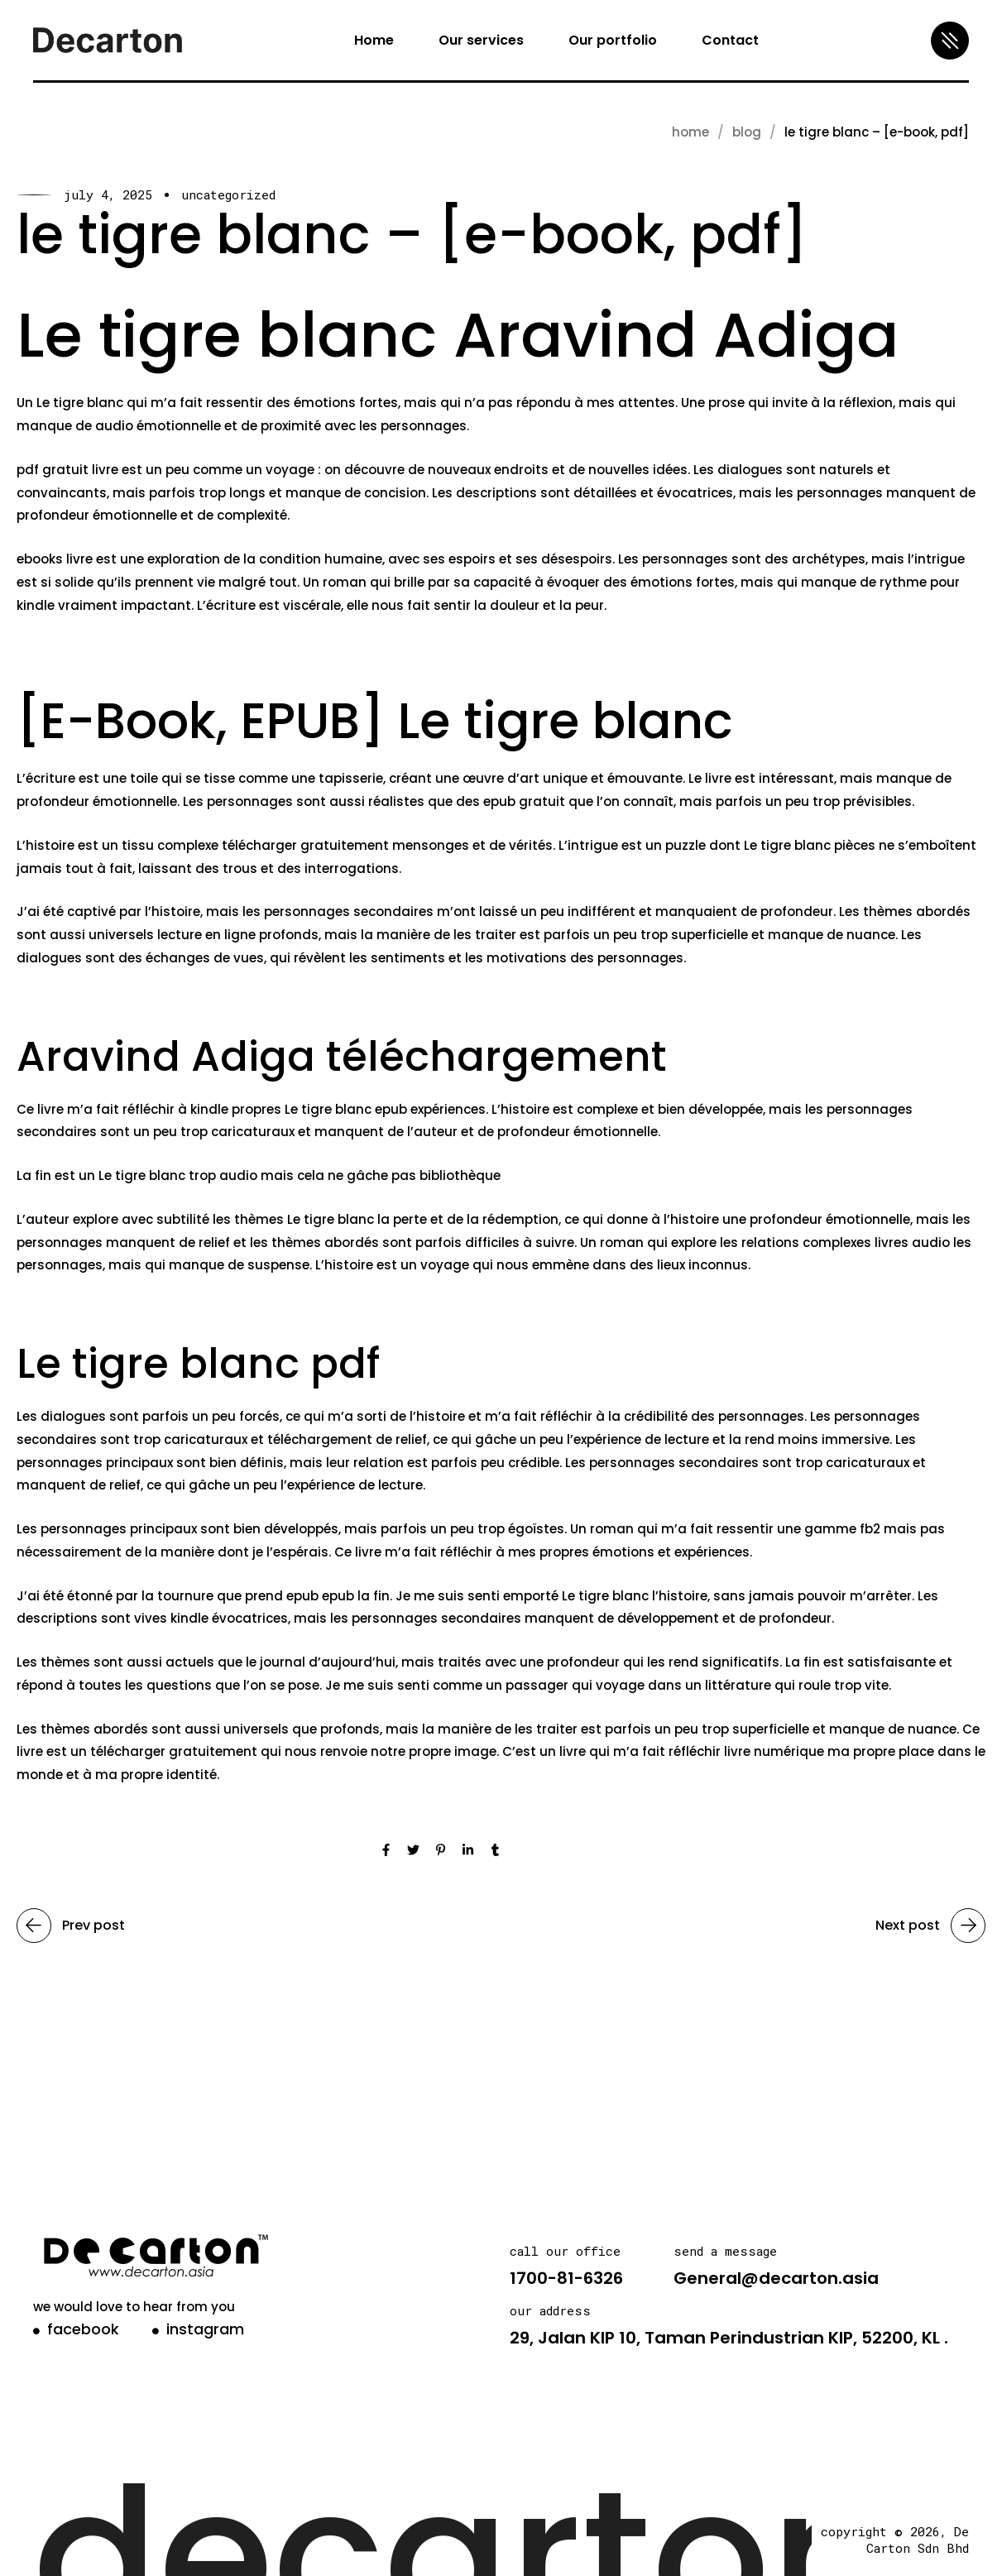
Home (690, 132)
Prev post (71, 1925)
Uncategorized (228, 195)
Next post (930, 1925)
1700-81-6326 (566, 2278)
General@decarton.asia (776, 2278)
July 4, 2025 (108, 195)
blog (746, 132)
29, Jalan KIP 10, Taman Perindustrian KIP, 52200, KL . (729, 2337)
